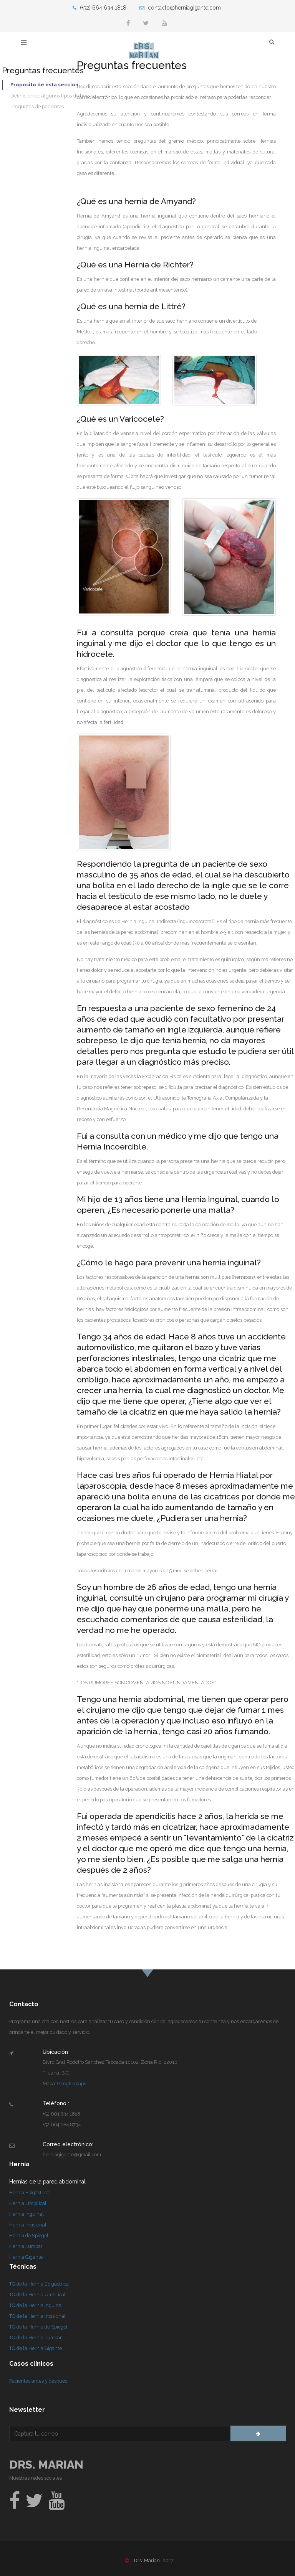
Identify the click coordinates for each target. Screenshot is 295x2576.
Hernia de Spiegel (28, 2235)
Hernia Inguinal (26, 2214)
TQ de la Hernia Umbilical (37, 2294)
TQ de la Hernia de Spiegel (38, 2327)
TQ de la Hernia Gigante (35, 2348)
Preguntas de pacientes (37, 106)
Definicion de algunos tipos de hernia (52, 96)
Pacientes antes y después (38, 2381)
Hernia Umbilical (27, 2203)
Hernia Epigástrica (29, 2192)
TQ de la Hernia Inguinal (36, 2305)
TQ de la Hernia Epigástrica (39, 2284)
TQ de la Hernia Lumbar (35, 2337)
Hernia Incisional (27, 2225)
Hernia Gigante (26, 2257)
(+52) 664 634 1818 (99, 8)
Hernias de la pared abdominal (47, 2182)
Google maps (71, 2083)
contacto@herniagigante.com (180, 8)
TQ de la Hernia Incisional (37, 2316)
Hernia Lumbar (26, 2246)
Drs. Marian (46, 2464)
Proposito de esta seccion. (45, 84)
